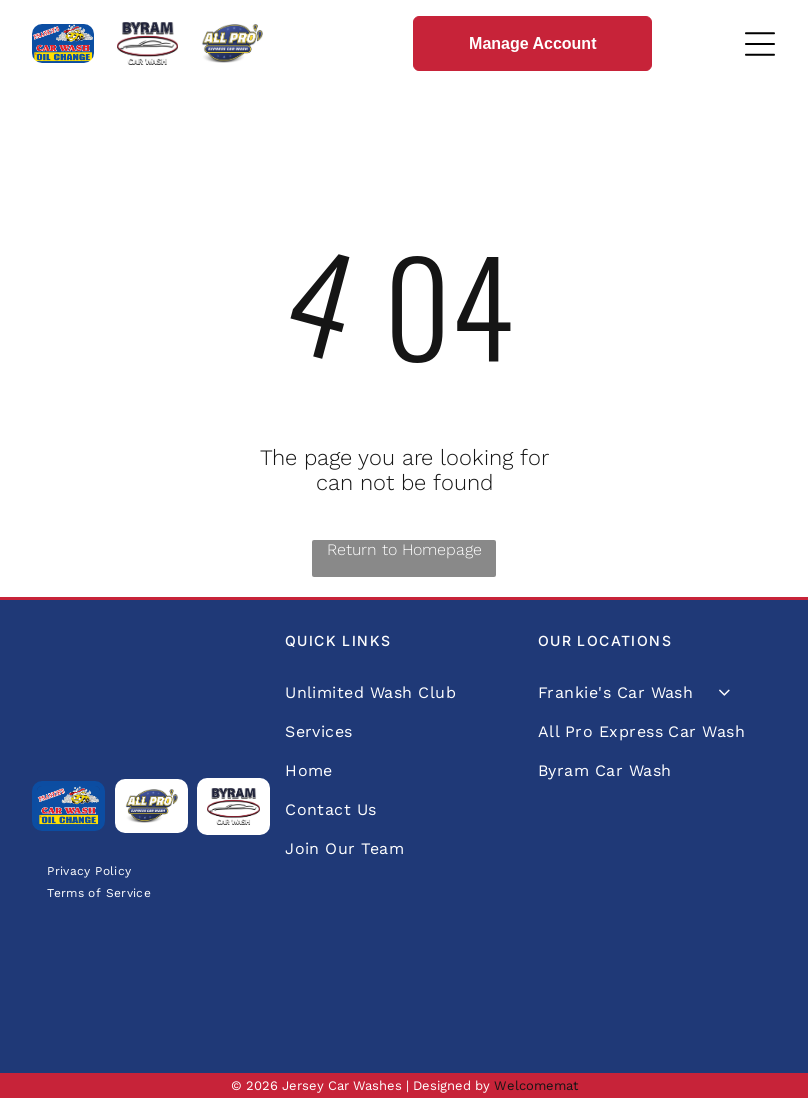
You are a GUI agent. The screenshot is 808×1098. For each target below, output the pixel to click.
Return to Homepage (404, 549)
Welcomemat (536, 1085)
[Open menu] (760, 44)
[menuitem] (89, 870)
